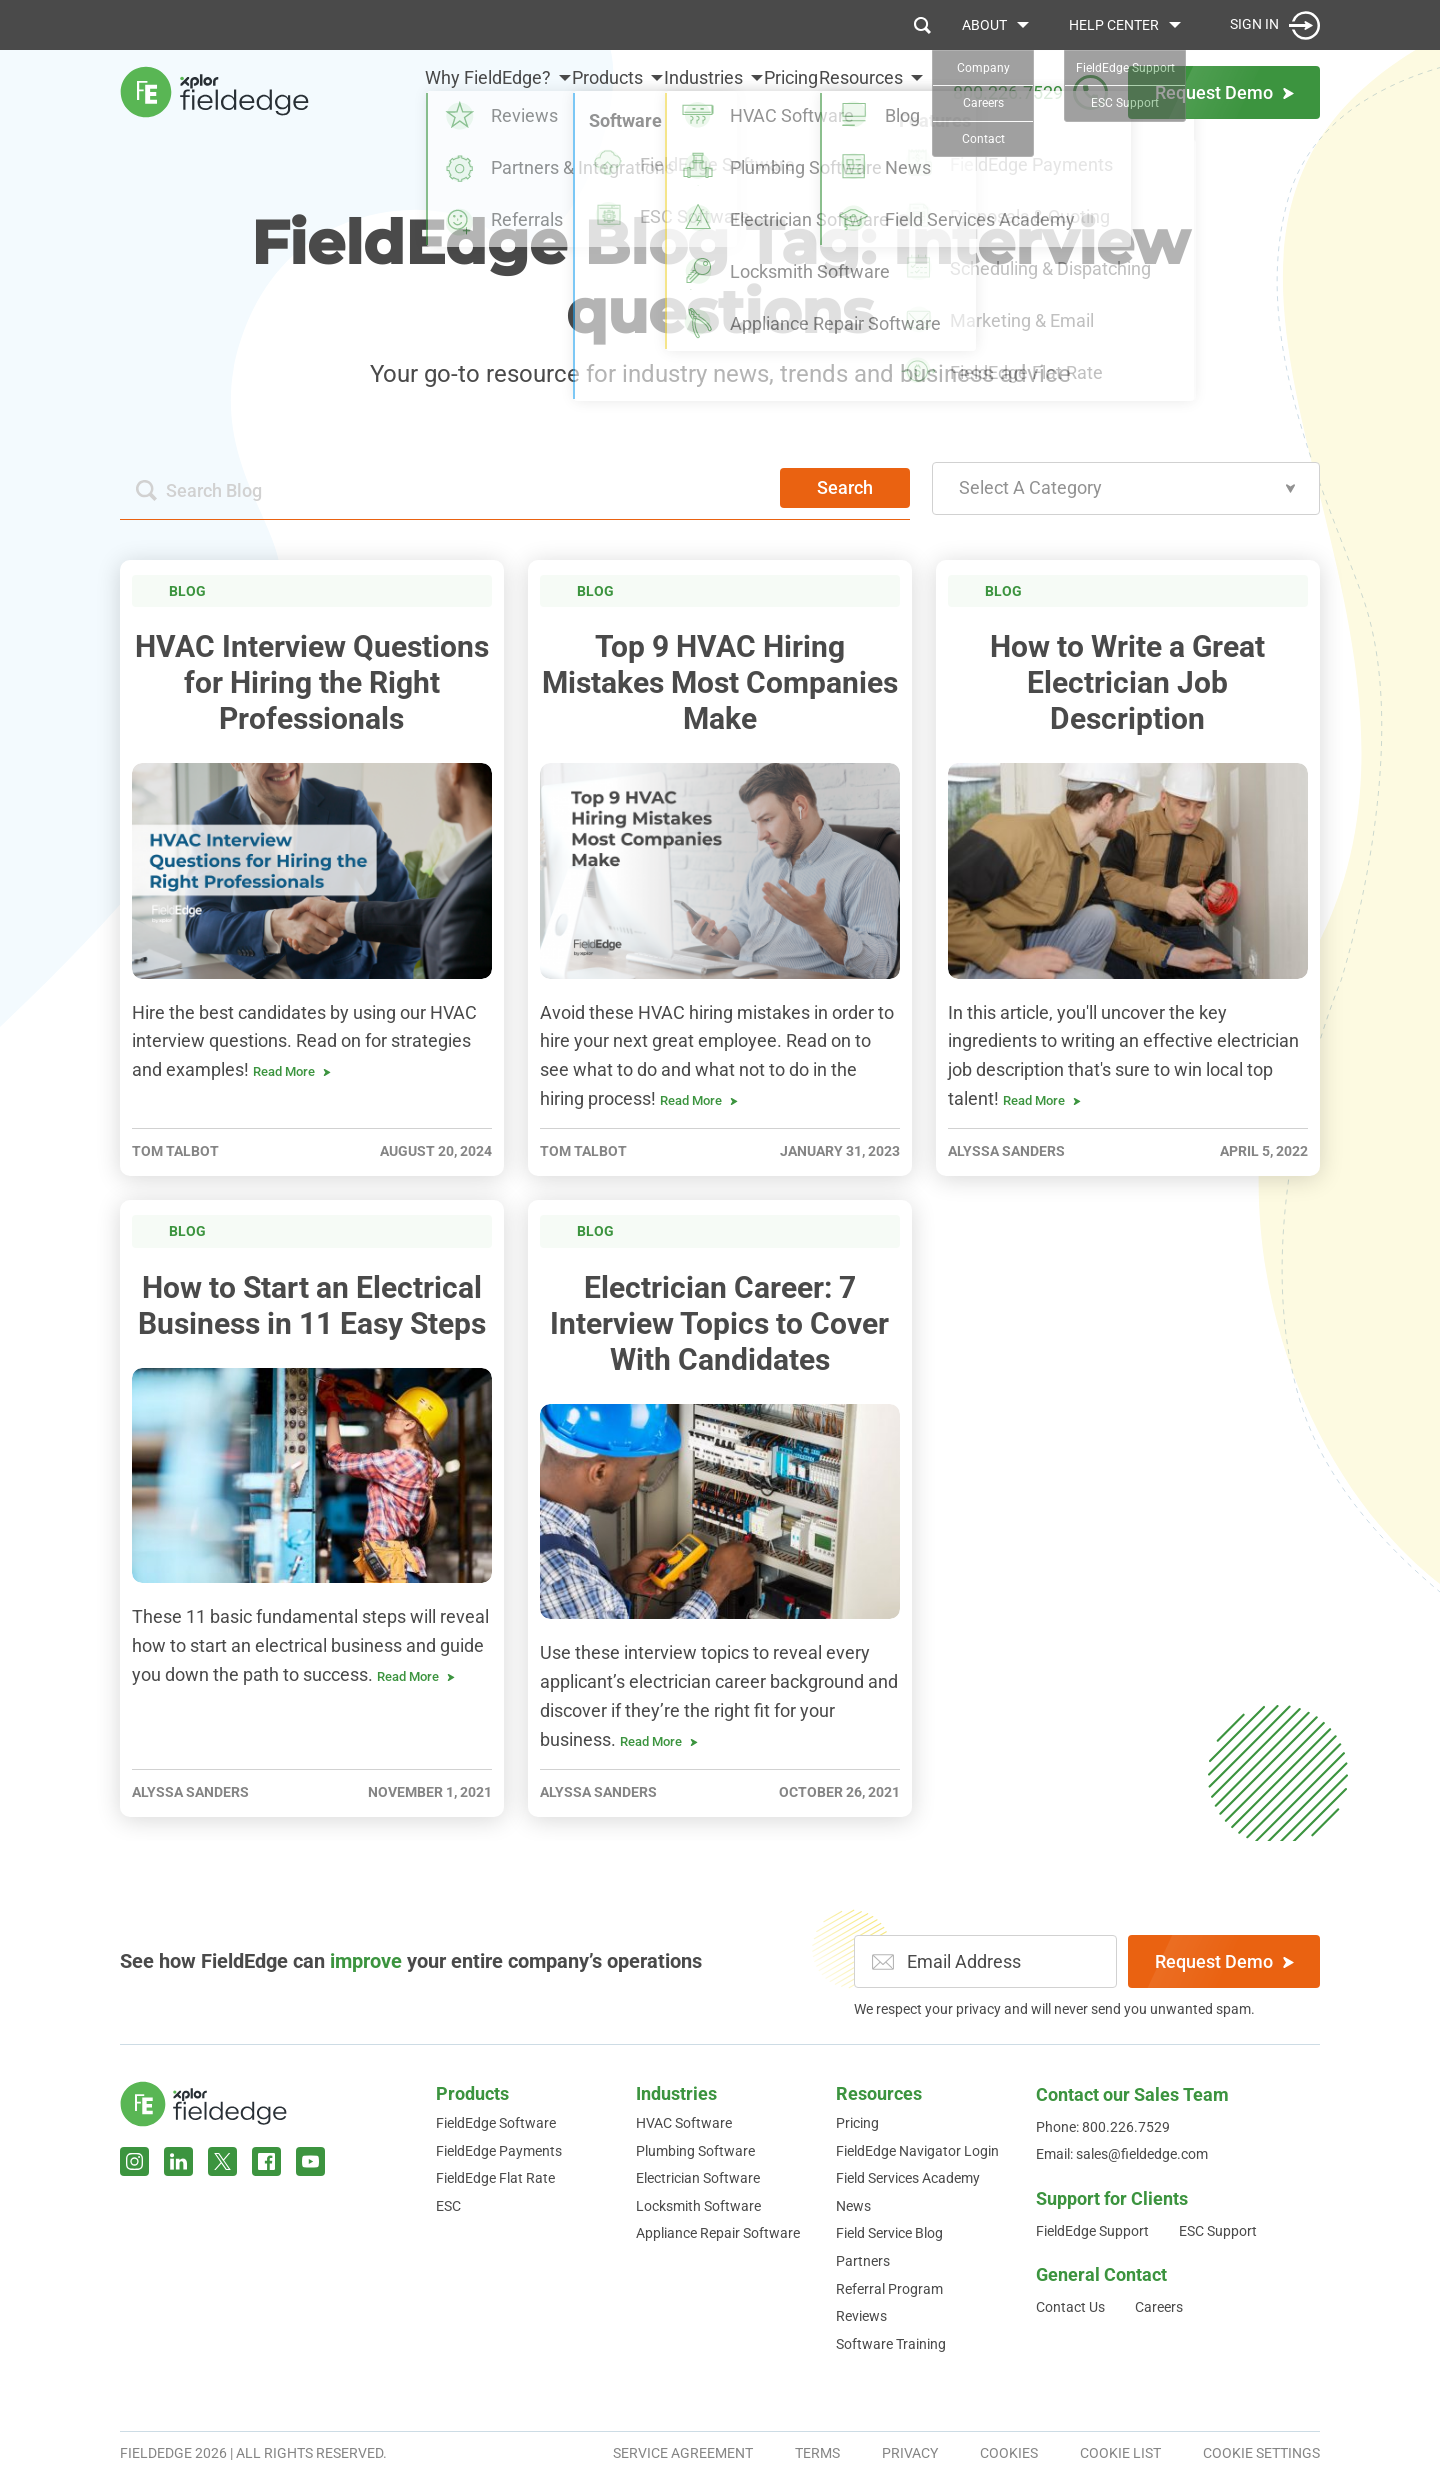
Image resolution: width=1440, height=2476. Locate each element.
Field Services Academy (908, 2178)
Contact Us (1070, 2307)
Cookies (1009, 2453)
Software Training (891, 2344)
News (853, 2206)
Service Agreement (683, 2453)
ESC (448, 2206)
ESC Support (1218, 2231)
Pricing (767, 91)
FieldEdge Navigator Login (917, 2151)
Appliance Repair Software (718, 2233)
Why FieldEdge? (392, 91)
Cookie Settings (1261, 2453)
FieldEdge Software (496, 2123)
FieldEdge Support (1092, 2231)
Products (535, 91)
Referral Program (889, 2289)
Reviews (861, 2316)
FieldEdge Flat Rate (495, 2178)
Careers (1159, 2307)
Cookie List (1120, 2453)
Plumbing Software (695, 2151)
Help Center (1114, 25)
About (984, 25)
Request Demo (1224, 1961)
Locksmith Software (698, 2206)
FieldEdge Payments (499, 2151)
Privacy (910, 2453)
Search (845, 487)
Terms (817, 2453)
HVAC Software (684, 2123)
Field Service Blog (889, 2233)
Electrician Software (698, 2178)
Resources (861, 91)
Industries (655, 91)
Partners (863, 2261)
